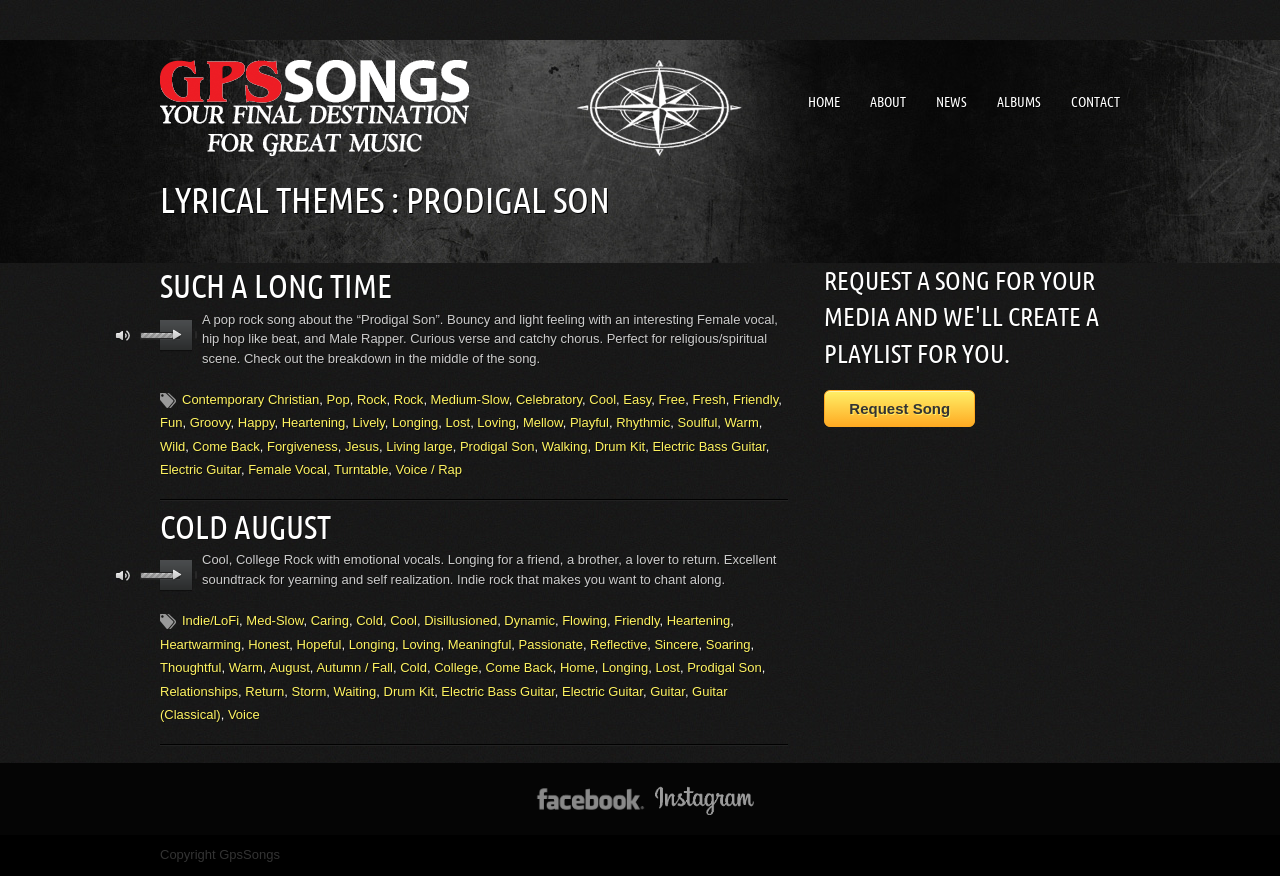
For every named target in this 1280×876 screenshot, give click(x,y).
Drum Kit (620, 445)
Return (264, 689)
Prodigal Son (497, 445)
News (951, 102)
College (456, 665)
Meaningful (480, 642)
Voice (244, 712)
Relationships (199, 689)
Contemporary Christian (250, 398)
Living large (419, 445)
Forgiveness (302, 445)
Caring (330, 618)
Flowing (584, 618)
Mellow (543, 421)
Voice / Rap (429, 468)
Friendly (755, 398)
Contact (1095, 102)
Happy (256, 421)
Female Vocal (287, 468)
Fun (171, 421)
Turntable (361, 468)
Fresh (708, 398)
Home (824, 102)
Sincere (676, 642)
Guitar (667, 689)
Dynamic (529, 618)
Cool (602, 398)
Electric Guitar (200, 468)
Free (672, 398)
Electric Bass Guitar (708, 445)
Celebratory (549, 398)
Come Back (226, 445)
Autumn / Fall (354, 665)
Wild (172, 445)
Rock (372, 398)
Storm (309, 689)
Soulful (698, 421)
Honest (268, 642)
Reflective (618, 642)
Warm (742, 421)
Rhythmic (643, 421)
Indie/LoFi (210, 618)
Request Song (899, 408)
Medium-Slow (470, 398)
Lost (458, 421)
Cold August (245, 525)
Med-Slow (274, 618)
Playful (589, 421)
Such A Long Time (276, 285)
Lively (369, 421)
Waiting (354, 689)
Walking (565, 445)
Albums (1019, 102)
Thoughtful (190, 665)
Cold (369, 618)
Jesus (362, 445)
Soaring (728, 642)
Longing (415, 421)
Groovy (210, 421)
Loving (496, 421)
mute (123, 334)
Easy (637, 398)
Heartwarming (200, 642)
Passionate (551, 642)
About (888, 102)
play (176, 334)
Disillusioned (460, 618)
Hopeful (319, 642)
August (289, 665)
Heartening (314, 421)
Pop (338, 398)
